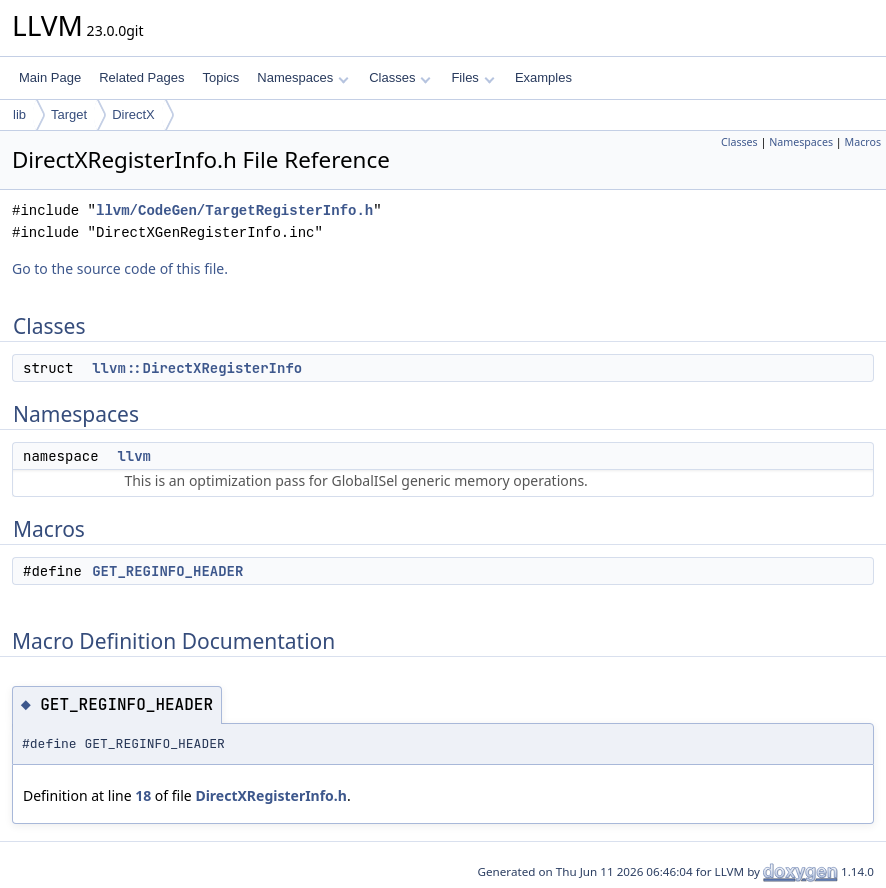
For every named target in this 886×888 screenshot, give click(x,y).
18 (143, 795)
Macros (863, 142)
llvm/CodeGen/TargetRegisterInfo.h (234, 210)
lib (19, 114)
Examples (543, 77)
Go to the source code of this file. (120, 268)
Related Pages (141, 77)
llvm (134, 456)
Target (69, 114)
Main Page (50, 77)
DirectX (133, 114)
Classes (400, 77)
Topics (220, 77)
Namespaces (302, 77)
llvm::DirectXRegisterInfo (197, 368)
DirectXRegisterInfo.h (271, 795)
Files (472, 77)
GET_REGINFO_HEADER (167, 571)
